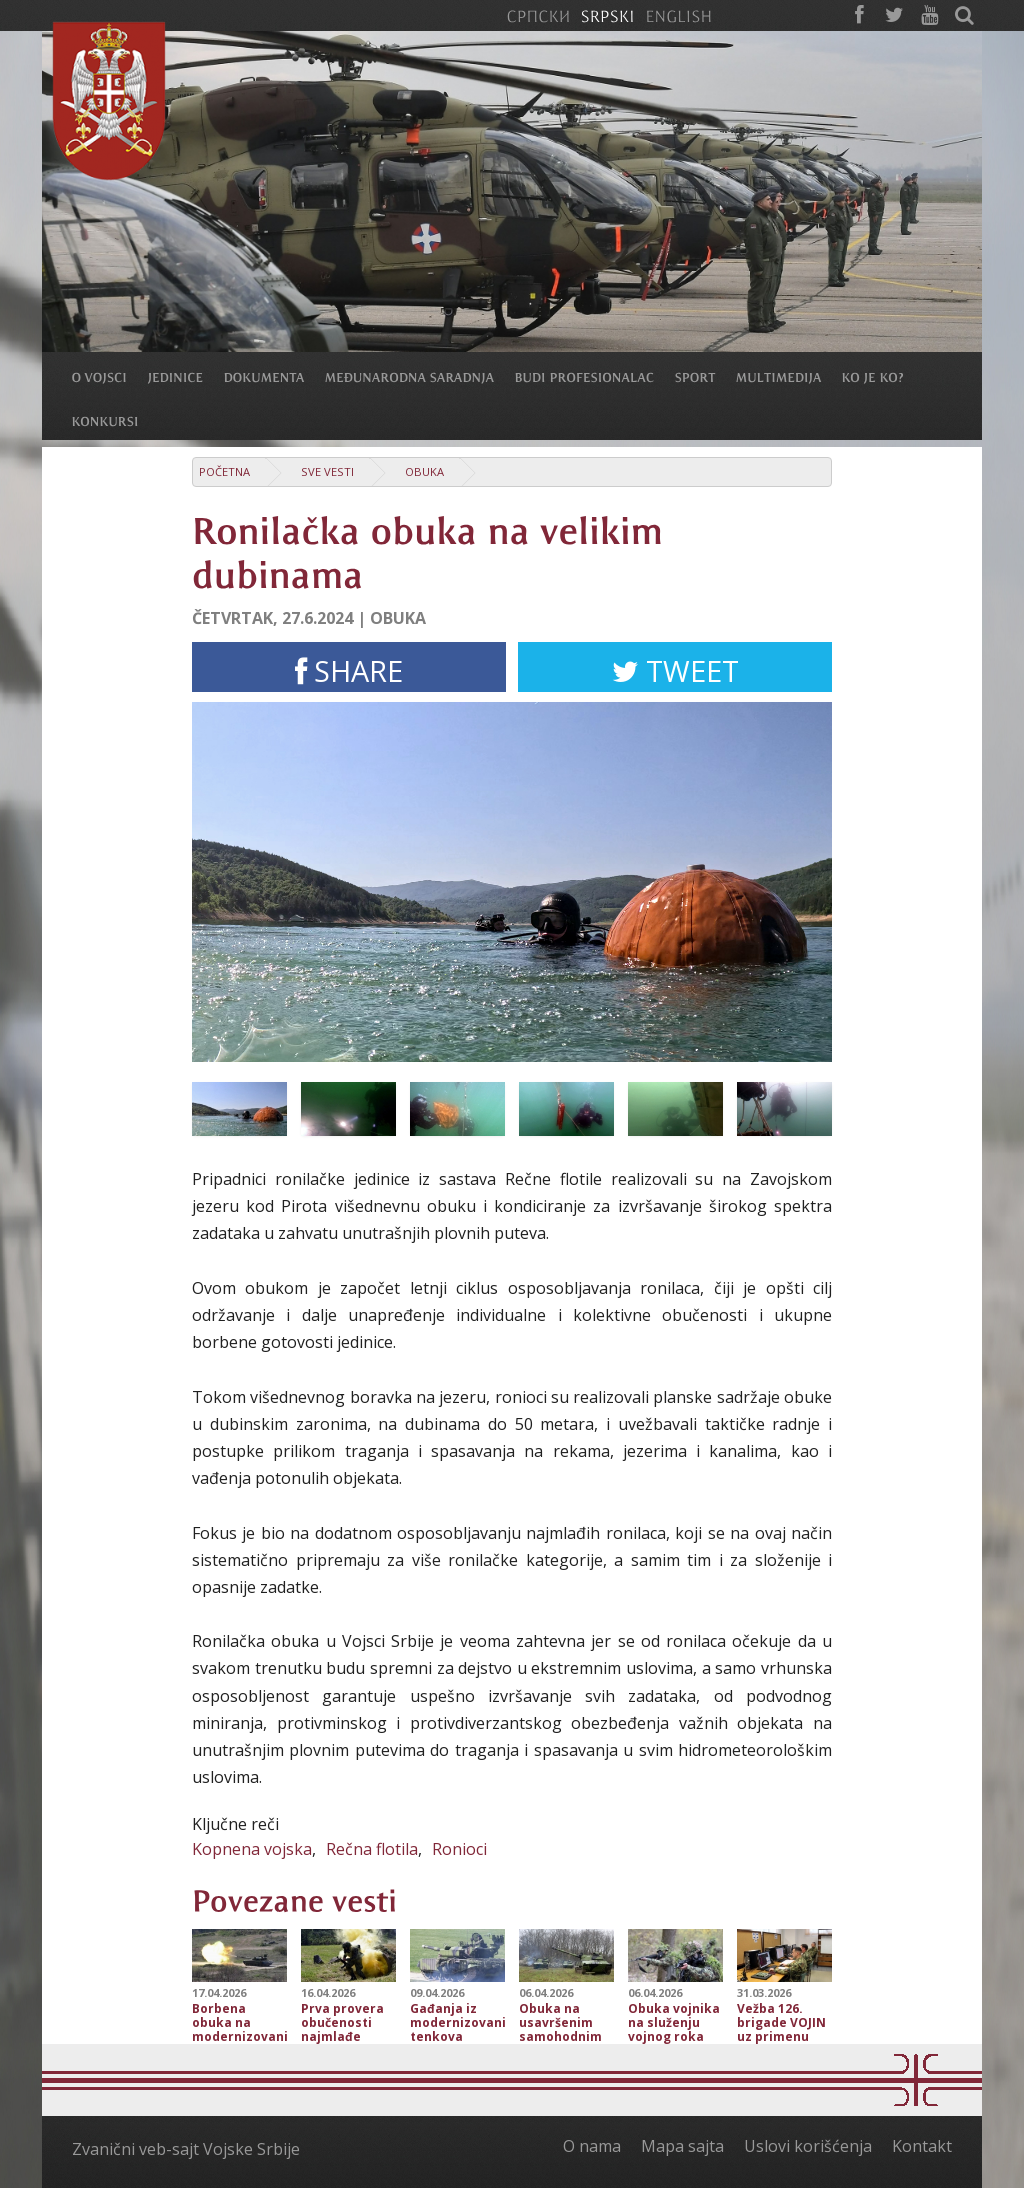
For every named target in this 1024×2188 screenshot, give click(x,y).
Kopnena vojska (252, 1849)
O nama (592, 2146)
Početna (224, 471)
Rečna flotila (372, 1849)
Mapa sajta (682, 2146)
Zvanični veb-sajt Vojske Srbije (186, 2149)
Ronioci (459, 1849)
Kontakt (922, 2146)
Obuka (424, 471)
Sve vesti (327, 471)
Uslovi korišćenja (808, 2146)
